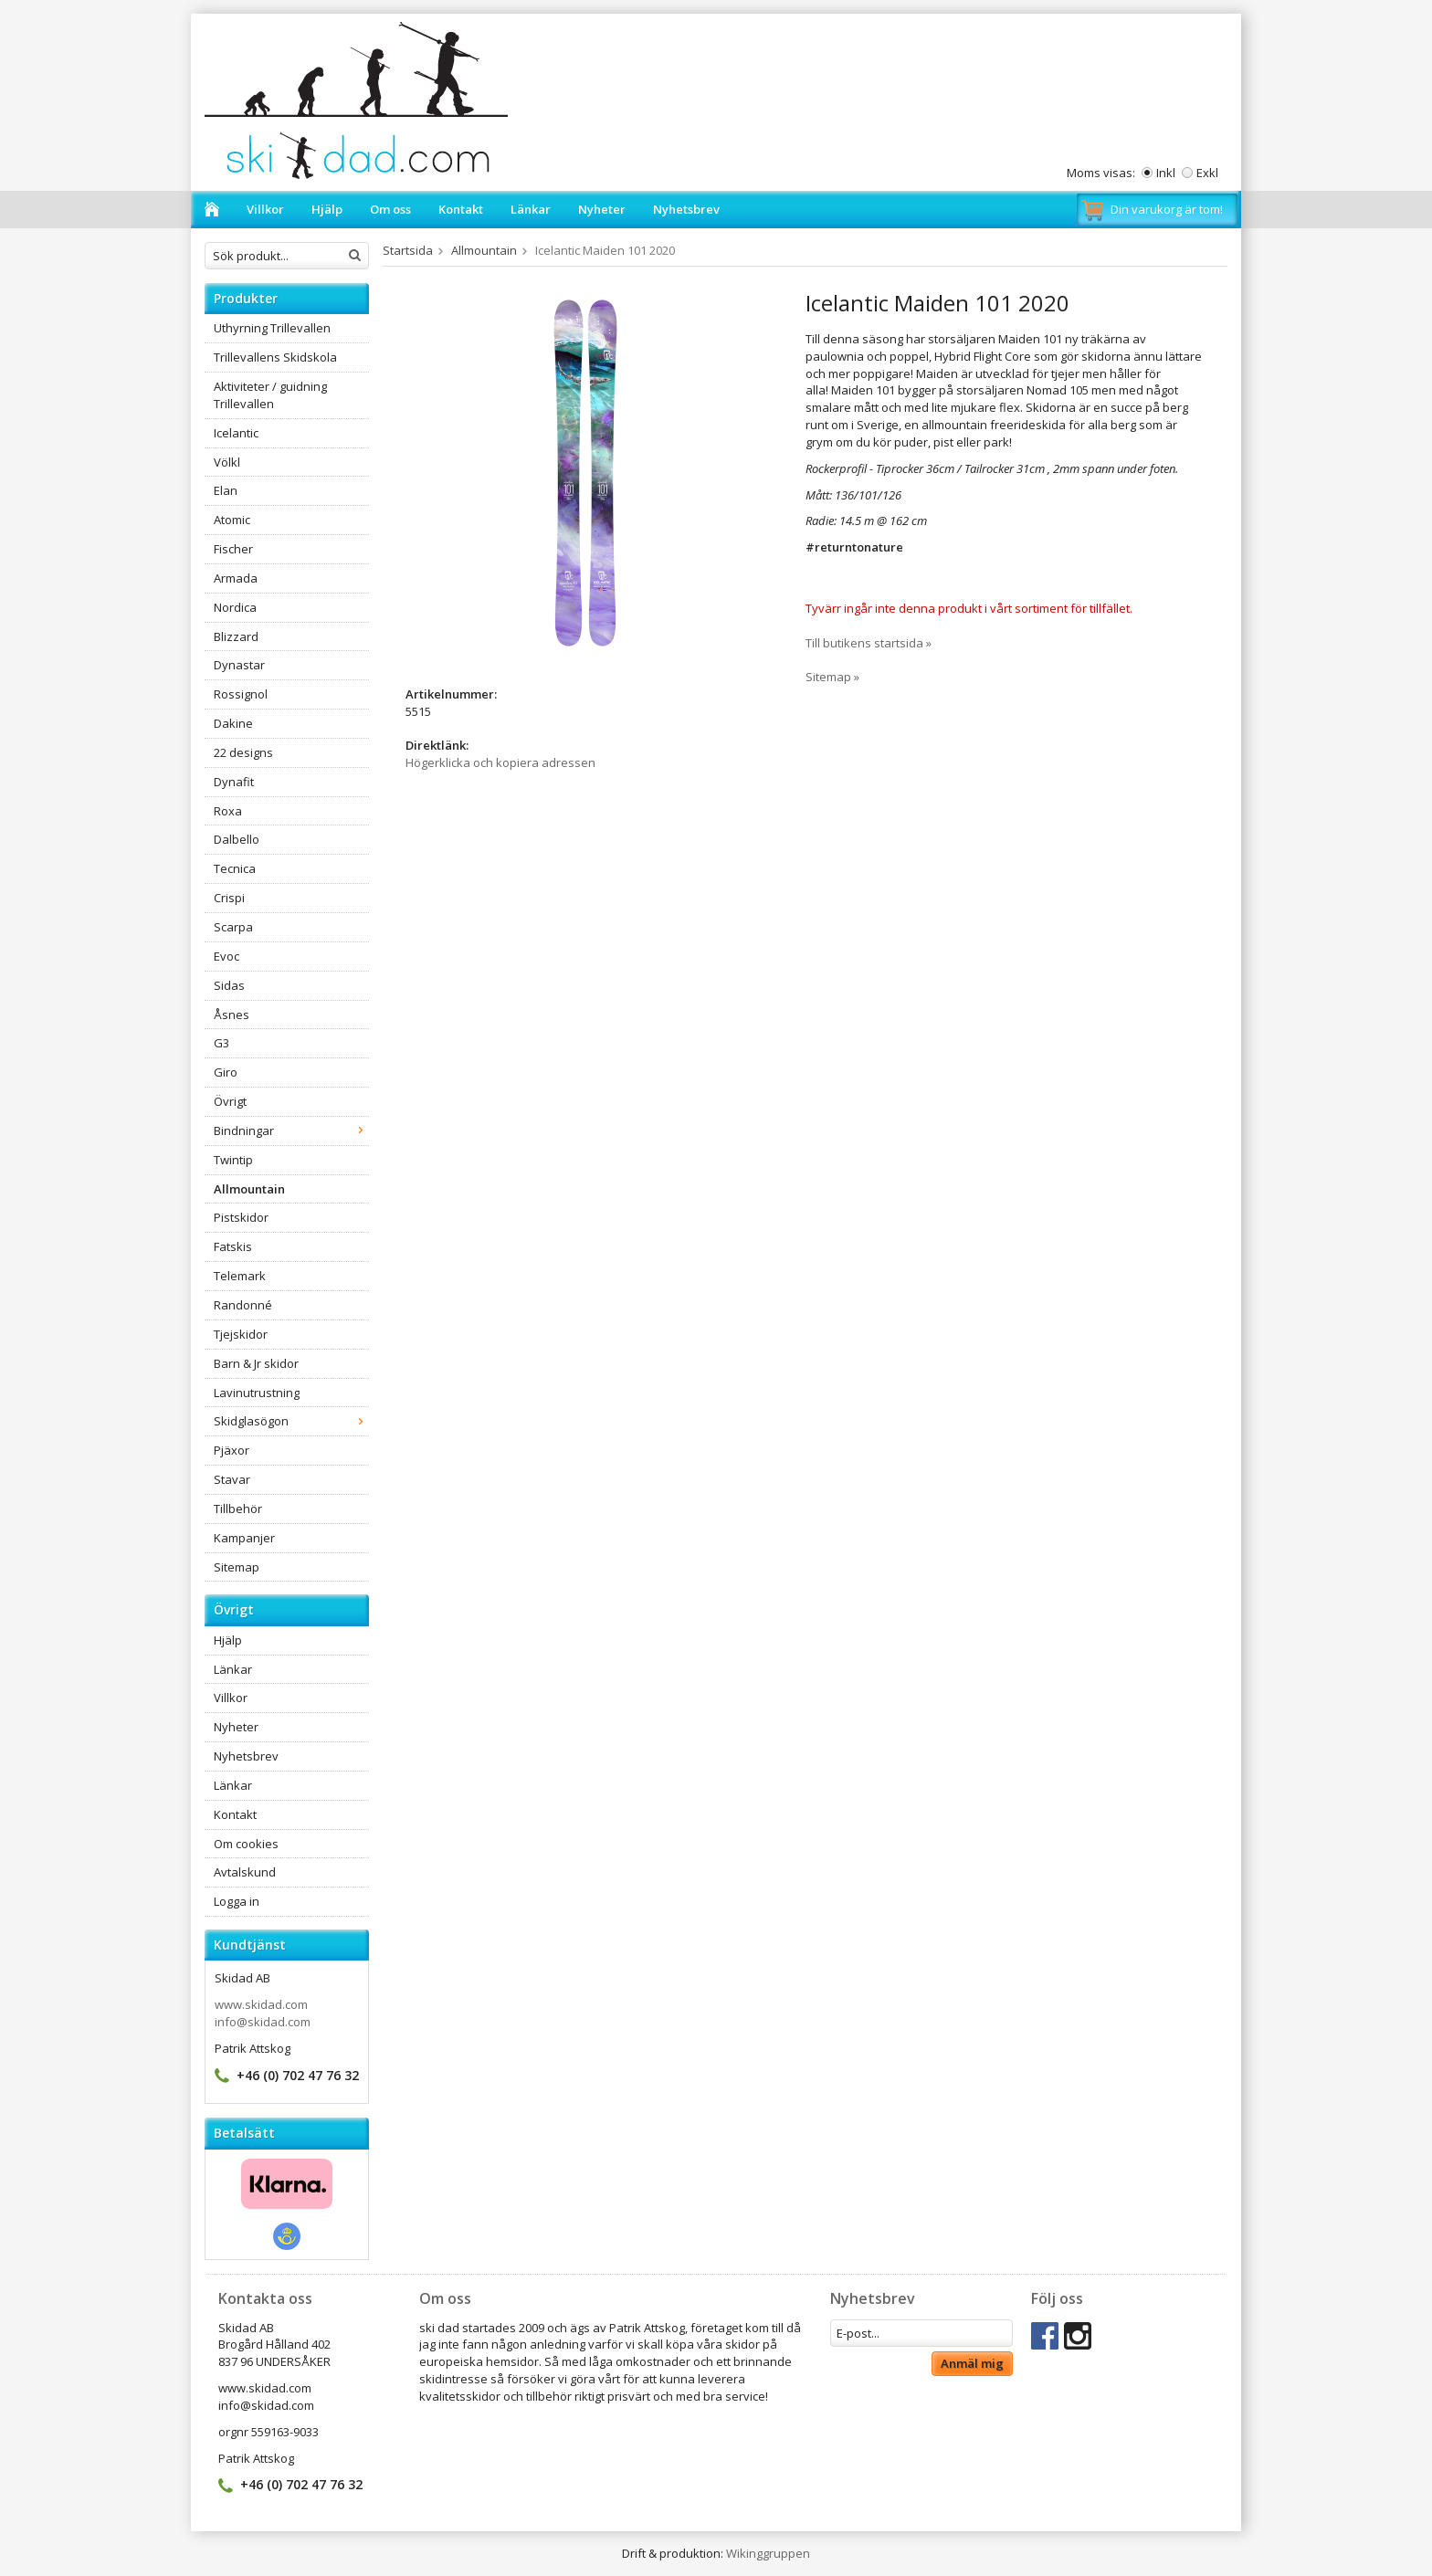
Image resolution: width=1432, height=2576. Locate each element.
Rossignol (241, 694)
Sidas (229, 985)
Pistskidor (241, 1217)
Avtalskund (245, 1872)
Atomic (232, 519)
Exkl (1207, 172)
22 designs (243, 752)
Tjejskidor (241, 1334)
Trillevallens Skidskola (275, 357)
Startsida (408, 250)
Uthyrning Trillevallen (272, 328)
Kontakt (460, 209)
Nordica (235, 607)
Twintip (233, 1159)
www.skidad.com (261, 2004)
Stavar (232, 1479)
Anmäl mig (972, 2363)
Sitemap (236, 1567)
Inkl (1165, 172)
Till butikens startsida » (869, 643)
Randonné (243, 1305)
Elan (225, 490)
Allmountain (249, 1189)
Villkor (265, 209)
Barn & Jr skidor (256, 1363)
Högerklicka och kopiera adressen (500, 762)
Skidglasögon (291, 1421)
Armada (236, 578)
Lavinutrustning (257, 1392)
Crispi (229, 897)
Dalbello (236, 839)
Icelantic (236, 433)
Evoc (226, 956)
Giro (225, 1072)
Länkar (531, 209)
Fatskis (233, 1246)
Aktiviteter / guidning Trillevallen (270, 395)
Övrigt (230, 1101)
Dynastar (239, 665)
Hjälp (326, 209)
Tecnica (235, 868)
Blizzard (236, 636)
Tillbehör (238, 1508)
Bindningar (291, 1130)
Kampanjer (244, 1538)
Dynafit (234, 781)
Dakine (233, 723)
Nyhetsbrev (686, 209)
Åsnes (231, 1014)
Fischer (233, 549)
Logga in (236, 1901)
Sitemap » (832, 676)
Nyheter (602, 209)
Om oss (390, 209)
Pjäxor (231, 1450)
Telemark (240, 1275)
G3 (221, 1043)
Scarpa (233, 927)
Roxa (228, 811)
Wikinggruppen (768, 2553)
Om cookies (246, 1843)
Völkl (227, 462)
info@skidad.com (263, 2021)
